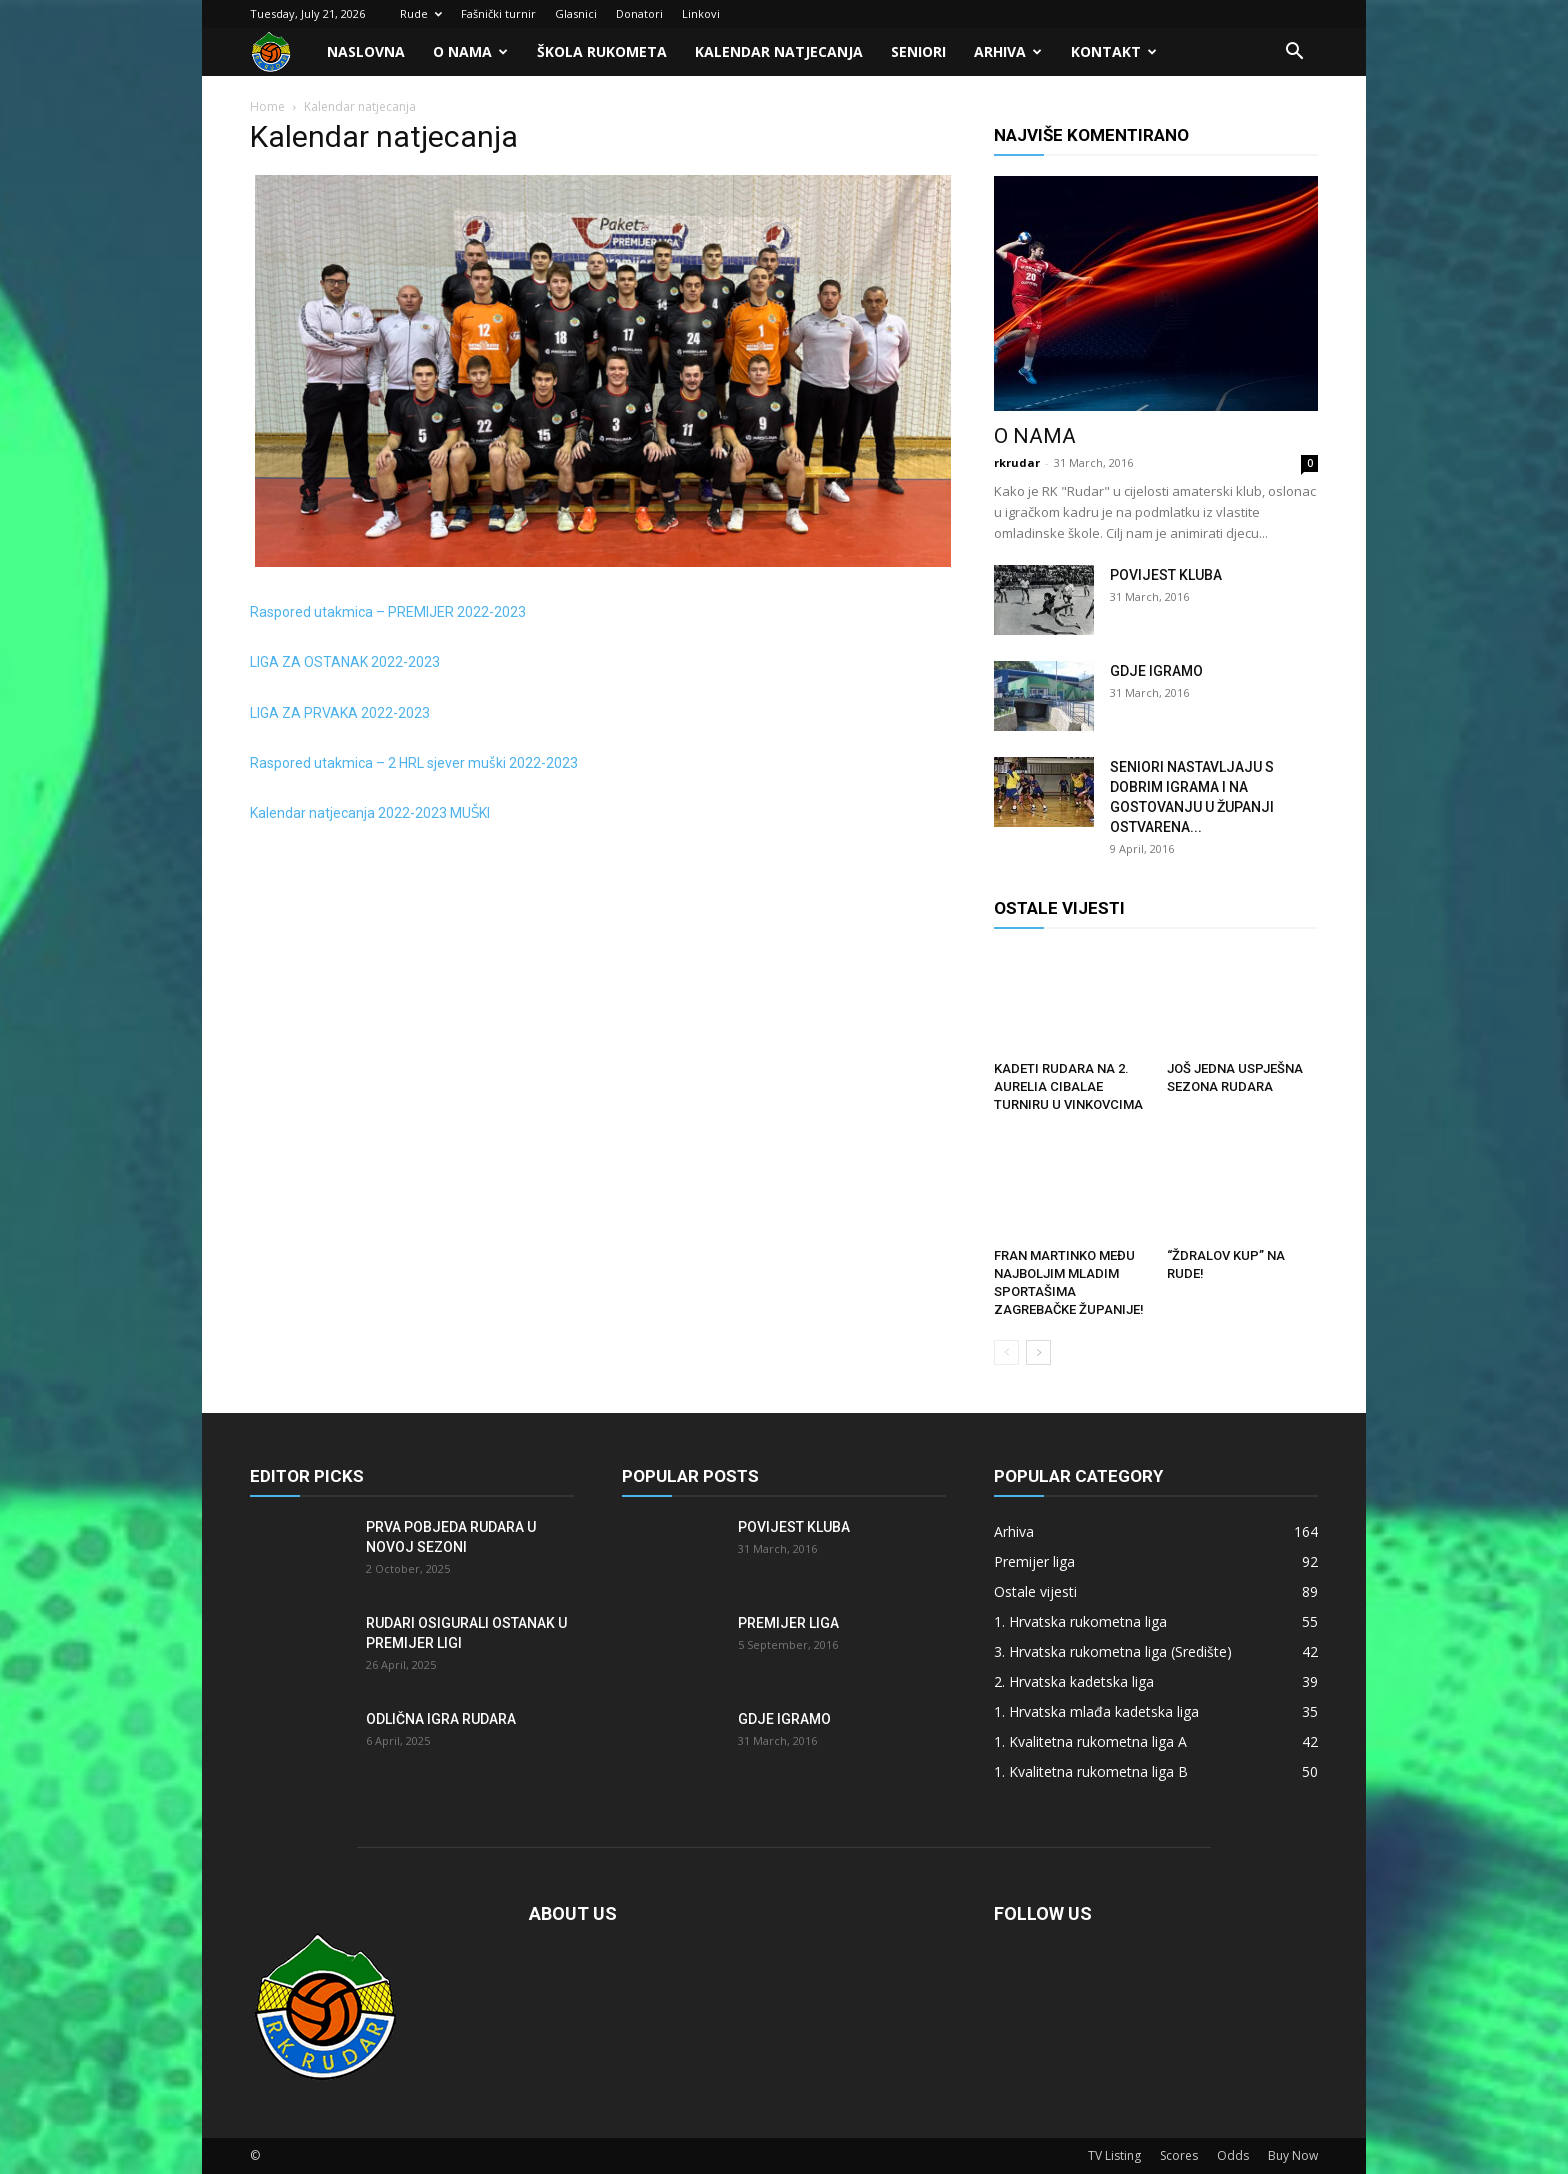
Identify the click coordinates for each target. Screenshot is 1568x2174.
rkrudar (1017, 462)
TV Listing (1114, 2155)
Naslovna (366, 51)
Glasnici (576, 13)
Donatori (639, 13)
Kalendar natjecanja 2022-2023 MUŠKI (370, 813)
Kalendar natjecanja (779, 51)
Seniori (918, 51)
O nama (470, 51)
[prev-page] (1006, 1352)
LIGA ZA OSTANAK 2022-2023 (345, 662)
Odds (1233, 2155)
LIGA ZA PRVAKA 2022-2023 (340, 713)
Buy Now (1293, 2155)
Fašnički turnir (498, 13)
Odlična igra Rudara (441, 1719)
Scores (1179, 2155)
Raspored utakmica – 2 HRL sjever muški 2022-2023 (414, 763)
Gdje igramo (1156, 671)
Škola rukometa (602, 51)
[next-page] (1038, 1352)
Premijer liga (788, 1623)
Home (267, 106)
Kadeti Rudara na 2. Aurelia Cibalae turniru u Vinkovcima (1068, 1086)
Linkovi (701, 13)
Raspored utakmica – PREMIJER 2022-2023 (388, 612)
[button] (1294, 53)
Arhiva (1008, 51)
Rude (421, 13)
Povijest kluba (1166, 575)
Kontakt (1114, 51)
